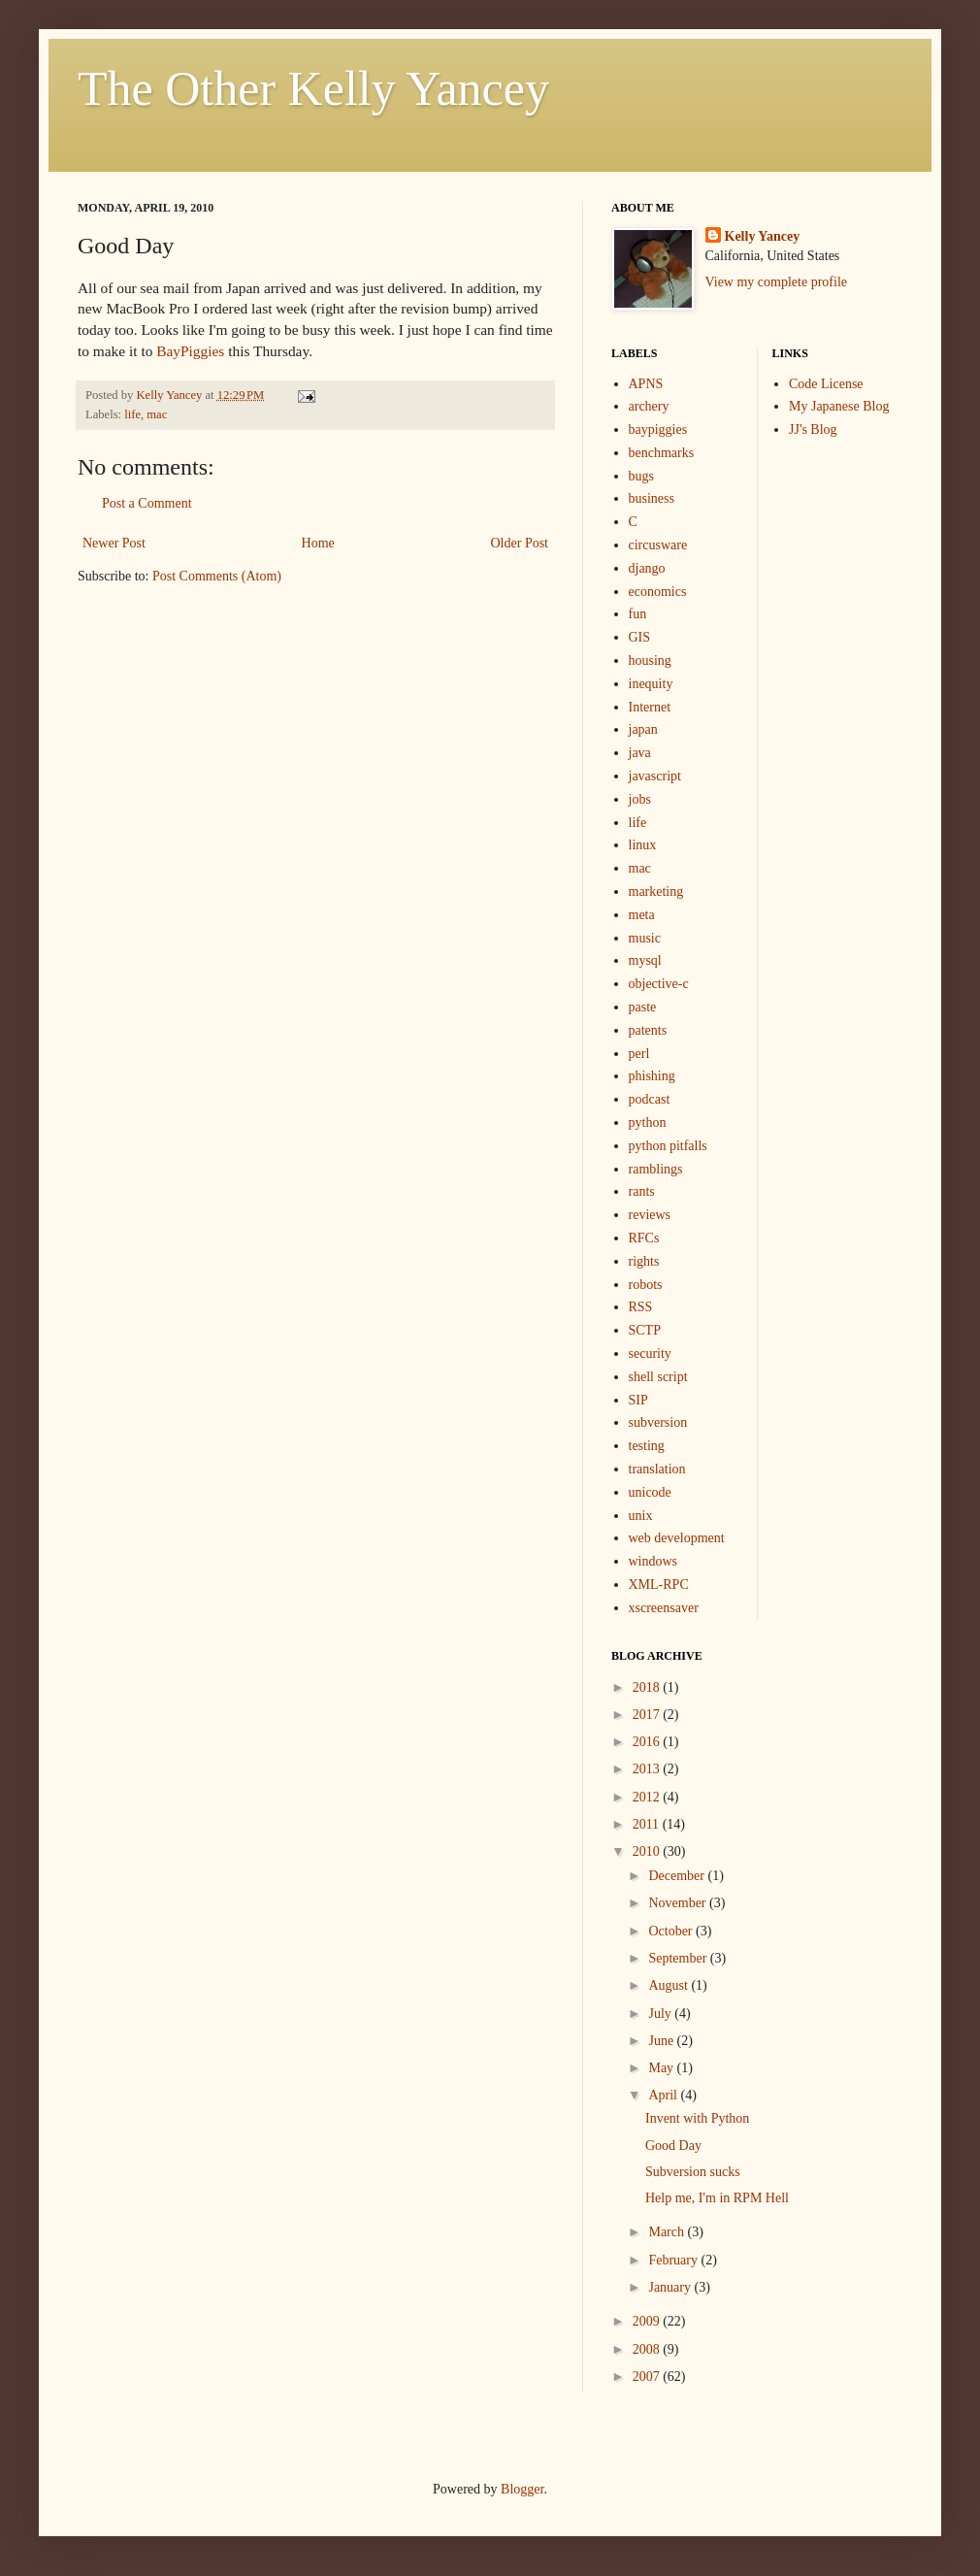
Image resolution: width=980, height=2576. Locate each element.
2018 (648, 1687)
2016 (648, 1741)
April (664, 2095)
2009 (648, 2321)
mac (157, 414)
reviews (650, 1214)
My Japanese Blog (839, 406)
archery (649, 406)
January (671, 2287)
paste (643, 1007)
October (672, 1931)
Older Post (520, 543)
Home (318, 543)
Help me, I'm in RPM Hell (717, 2198)
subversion (658, 1422)
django (647, 568)
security (650, 1353)
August (669, 1985)
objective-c (659, 983)
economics (658, 591)
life (132, 414)
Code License (826, 384)
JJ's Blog (813, 429)
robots (646, 1284)
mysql (645, 960)
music (645, 938)
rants (642, 1191)
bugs (641, 476)
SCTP (645, 1330)
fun (638, 614)
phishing (652, 1076)
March (667, 2232)
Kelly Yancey (762, 236)
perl (639, 1053)
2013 (648, 1769)
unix (641, 1515)
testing (647, 1445)
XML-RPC (659, 1584)
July (661, 2013)
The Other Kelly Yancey (313, 88)
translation (657, 1469)
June (662, 2040)
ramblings (656, 1169)
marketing (656, 891)
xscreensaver (664, 1608)
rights (644, 1261)
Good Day (673, 2145)
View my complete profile (776, 282)
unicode (650, 1492)
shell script (658, 1377)
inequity (651, 684)
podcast (649, 1099)
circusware (658, 545)
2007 (648, 2376)
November (678, 1903)
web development (677, 1538)
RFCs (644, 1238)
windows (653, 1561)
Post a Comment (147, 503)
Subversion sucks (692, 2171)
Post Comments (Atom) (216, 576)
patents (648, 1030)
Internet (650, 707)
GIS (640, 637)
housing (650, 660)
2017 (648, 1714)
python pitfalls (668, 1146)
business (651, 498)
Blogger (522, 2489)
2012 (648, 1797)
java (640, 752)
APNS (646, 384)
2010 (648, 1851)
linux (643, 845)
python (648, 1122)
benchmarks (662, 453)
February (674, 2260)
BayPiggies (190, 351)
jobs (640, 799)
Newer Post (114, 543)
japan (643, 729)
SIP (638, 1400)
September (678, 1958)
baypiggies (658, 429)
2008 (648, 2349)
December (677, 1875)
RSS (641, 1307)
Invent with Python (697, 2118)
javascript (655, 776)
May (662, 2068)
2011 (648, 1824)
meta (642, 915)
